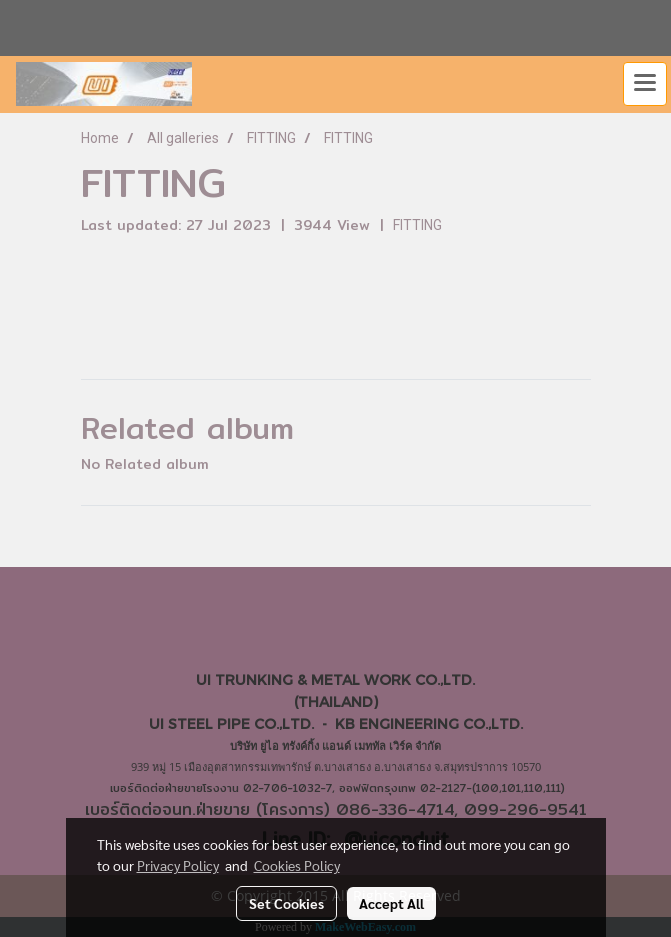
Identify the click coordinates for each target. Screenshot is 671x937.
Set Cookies (286, 903)
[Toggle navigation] (645, 84)
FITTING (417, 225)
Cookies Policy (297, 865)
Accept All (391, 903)
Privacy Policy (178, 865)
